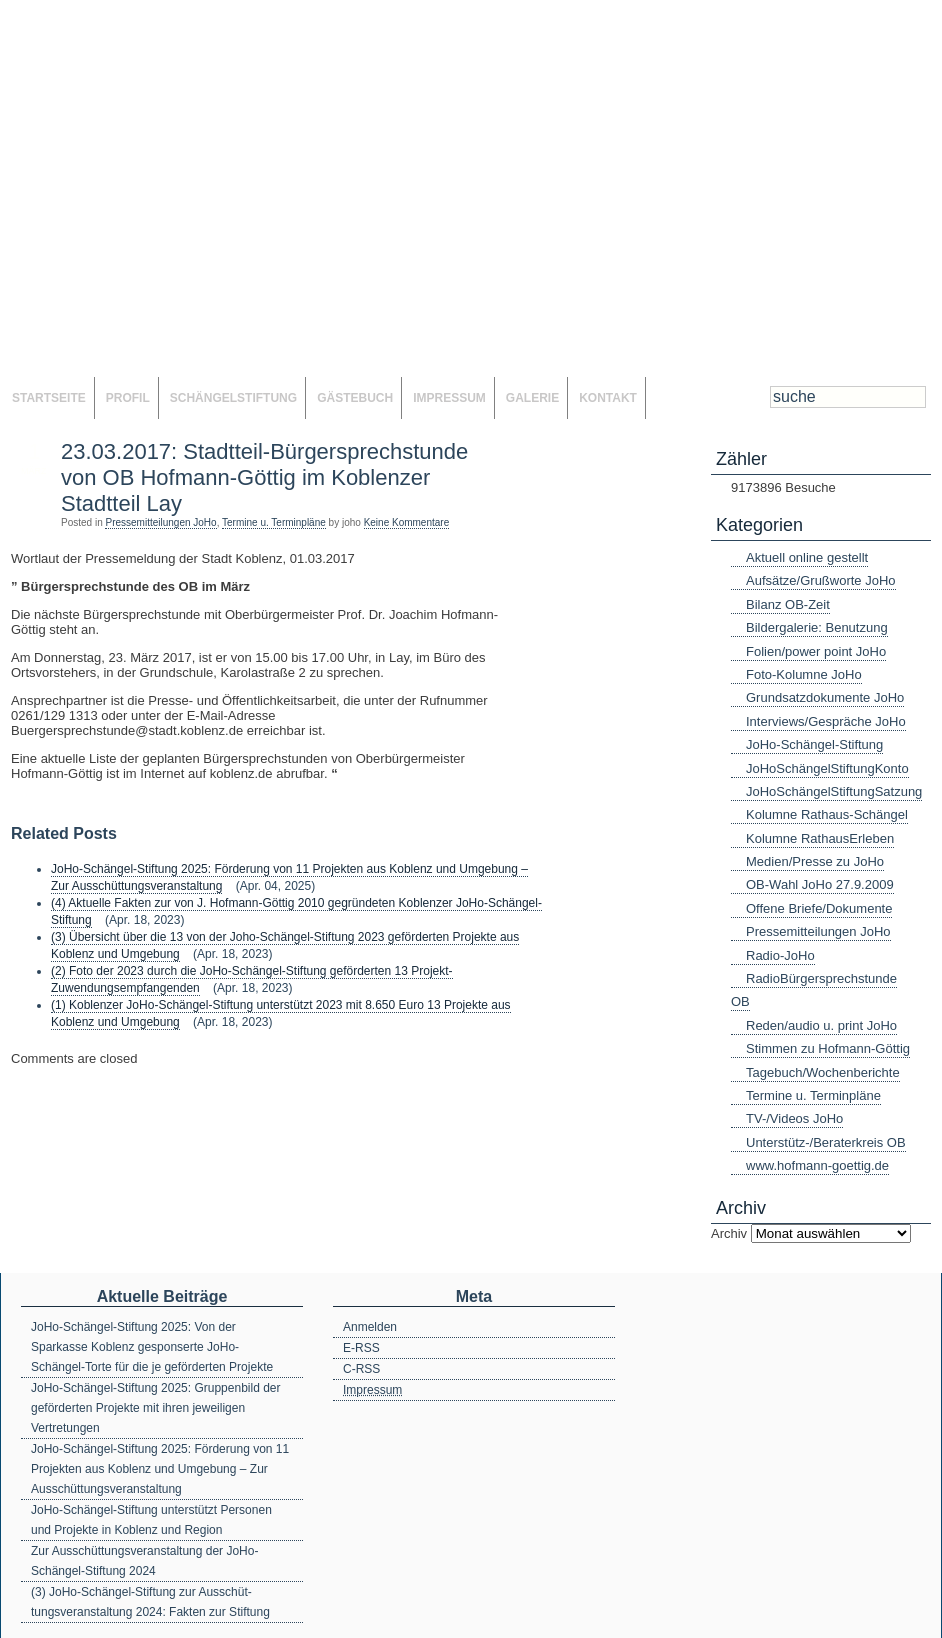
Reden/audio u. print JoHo (821, 1025)
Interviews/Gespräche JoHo (826, 721)
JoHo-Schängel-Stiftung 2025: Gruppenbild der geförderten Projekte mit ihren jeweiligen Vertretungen (156, 1408)
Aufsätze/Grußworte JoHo (821, 580)
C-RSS (361, 1369)
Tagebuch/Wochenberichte (823, 1072)
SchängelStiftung (233, 398)
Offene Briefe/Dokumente (819, 908)
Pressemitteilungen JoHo (160, 522)
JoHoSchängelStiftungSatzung (834, 791)
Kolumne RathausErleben (820, 838)
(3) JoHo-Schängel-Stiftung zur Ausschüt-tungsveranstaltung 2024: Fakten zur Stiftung (150, 1602)
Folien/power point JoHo (816, 651)
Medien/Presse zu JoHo (815, 861)
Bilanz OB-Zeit (788, 604)
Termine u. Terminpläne (274, 522)
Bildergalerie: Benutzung (817, 627)
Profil (128, 398)
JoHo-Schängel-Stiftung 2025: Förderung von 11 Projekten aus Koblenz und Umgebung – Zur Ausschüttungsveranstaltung (160, 1469)
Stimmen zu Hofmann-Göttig (828, 1048)
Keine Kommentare (407, 522)
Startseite (49, 398)
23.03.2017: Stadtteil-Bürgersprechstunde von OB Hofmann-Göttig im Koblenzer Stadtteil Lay (264, 477)
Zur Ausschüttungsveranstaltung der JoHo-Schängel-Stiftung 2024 (144, 1561)
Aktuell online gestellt (807, 557)
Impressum (449, 398)
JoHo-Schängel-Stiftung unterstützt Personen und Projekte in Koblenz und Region (151, 1520)
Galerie (532, 398)
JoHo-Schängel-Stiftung (814, 744)
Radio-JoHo (780, 955)
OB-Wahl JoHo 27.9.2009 (820, 884)
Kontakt (608, 398)
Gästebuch (355, 398)
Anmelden (370, 1327)
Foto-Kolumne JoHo (804, 674)
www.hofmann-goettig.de (817, 1165)
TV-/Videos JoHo (794, 1118)
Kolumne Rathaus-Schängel (827, 814)
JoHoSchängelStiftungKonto (827, 768)
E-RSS (361, 1348)
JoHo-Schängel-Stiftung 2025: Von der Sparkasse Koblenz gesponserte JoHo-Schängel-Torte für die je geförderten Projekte (152, 1347)
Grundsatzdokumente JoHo (825, 697)
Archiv (729, 1233)
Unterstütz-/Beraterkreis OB (826, 1142)
